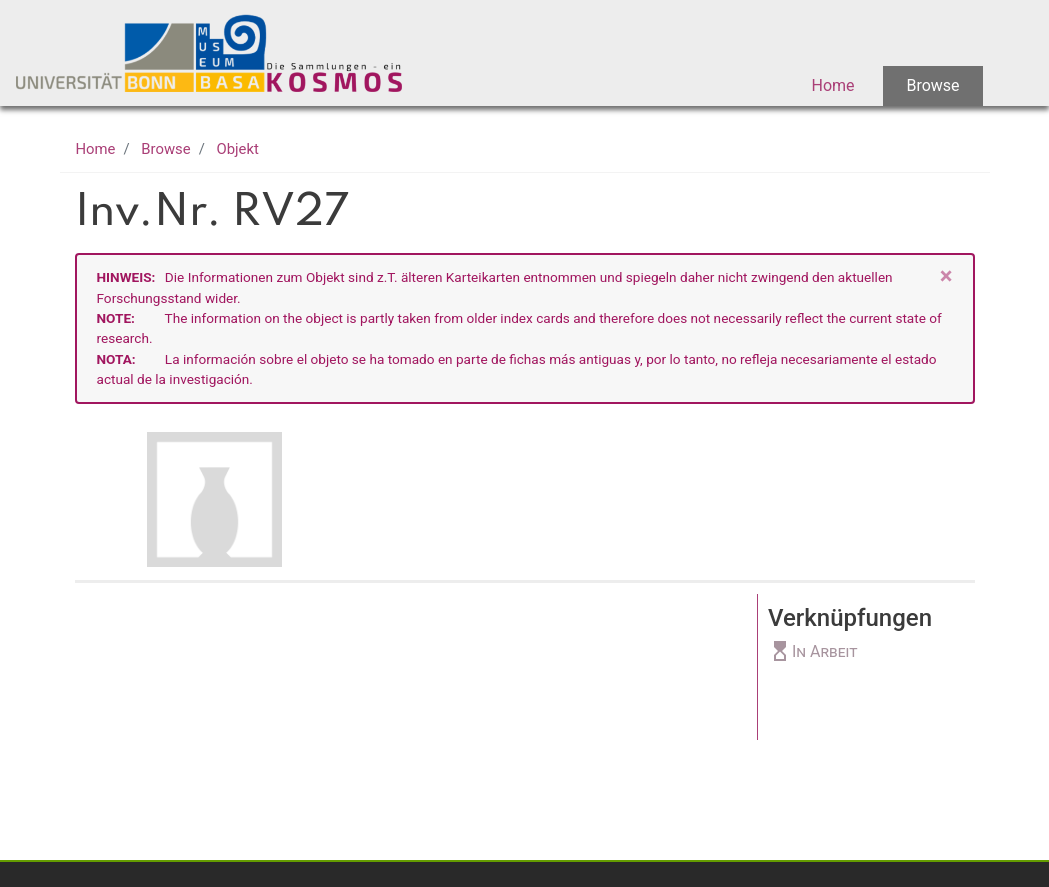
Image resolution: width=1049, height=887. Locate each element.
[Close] (946, 276)
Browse (932, 85)
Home (832, 85)
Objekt (238, 149)
